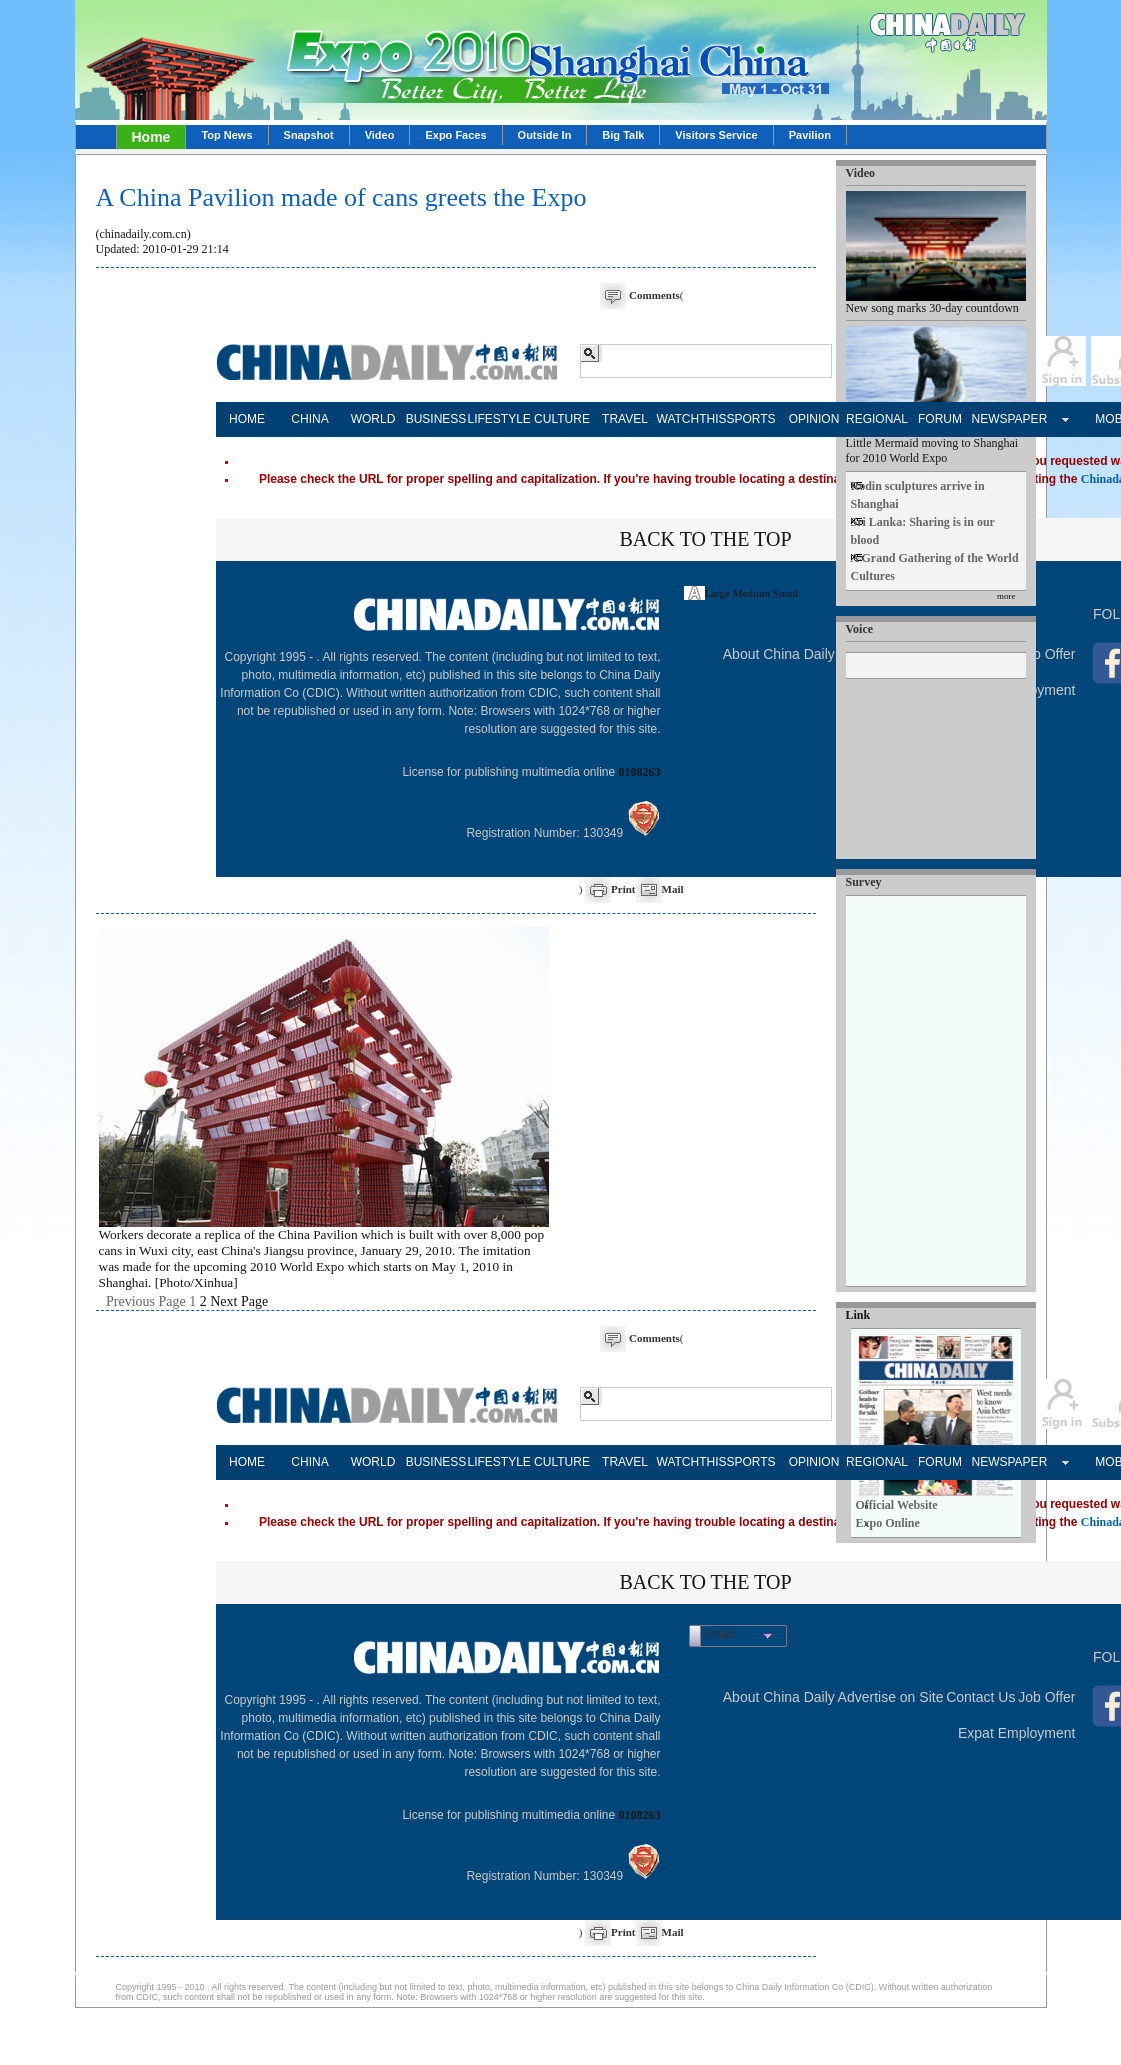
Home (151, 137)
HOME (247, 419)
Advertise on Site (891, 1697)
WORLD (373, 419)
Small (786, 593)
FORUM (940, 419)
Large (717, 593)
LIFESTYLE (499, 419)
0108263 (640, 772)
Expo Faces (455, 135)
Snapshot (309, 135)
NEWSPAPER (1003, 419)
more (1006, 596)
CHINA (309, 419)
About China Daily (779, 654)
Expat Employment (1017, 1733)
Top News (226, 135)
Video (380, 135)
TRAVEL (625, 419)
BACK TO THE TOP (705, 539)
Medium (751, 593)
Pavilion (810, 135)
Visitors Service (716, 135)
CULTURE (562, 419)
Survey (864, 882)
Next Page (239, 1301)
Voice (860, 629)
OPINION (814, 419)
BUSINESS (436, 419)
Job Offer (1046, 654)
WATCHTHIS (688, 419)
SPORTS (750, 419)
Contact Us (980, 1697)
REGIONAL (877, 419)
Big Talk (623, 135)
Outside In (545, 135)
